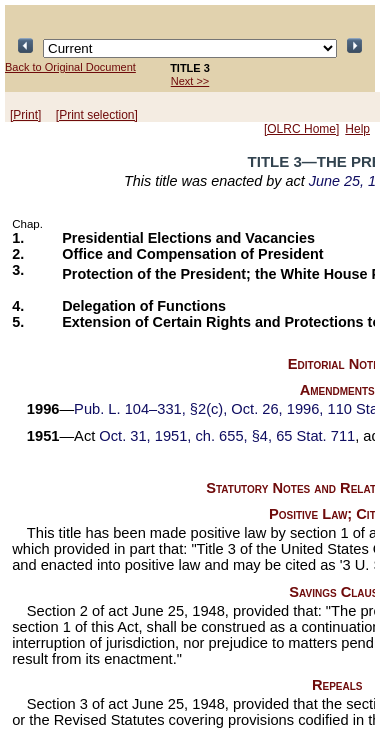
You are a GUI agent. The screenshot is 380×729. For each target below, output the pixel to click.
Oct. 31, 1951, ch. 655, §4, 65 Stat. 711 (227, 436)
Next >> (190, 81)
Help (357, 129)
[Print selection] (97, 115)
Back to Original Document (70, 67)
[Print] (25, 115)
